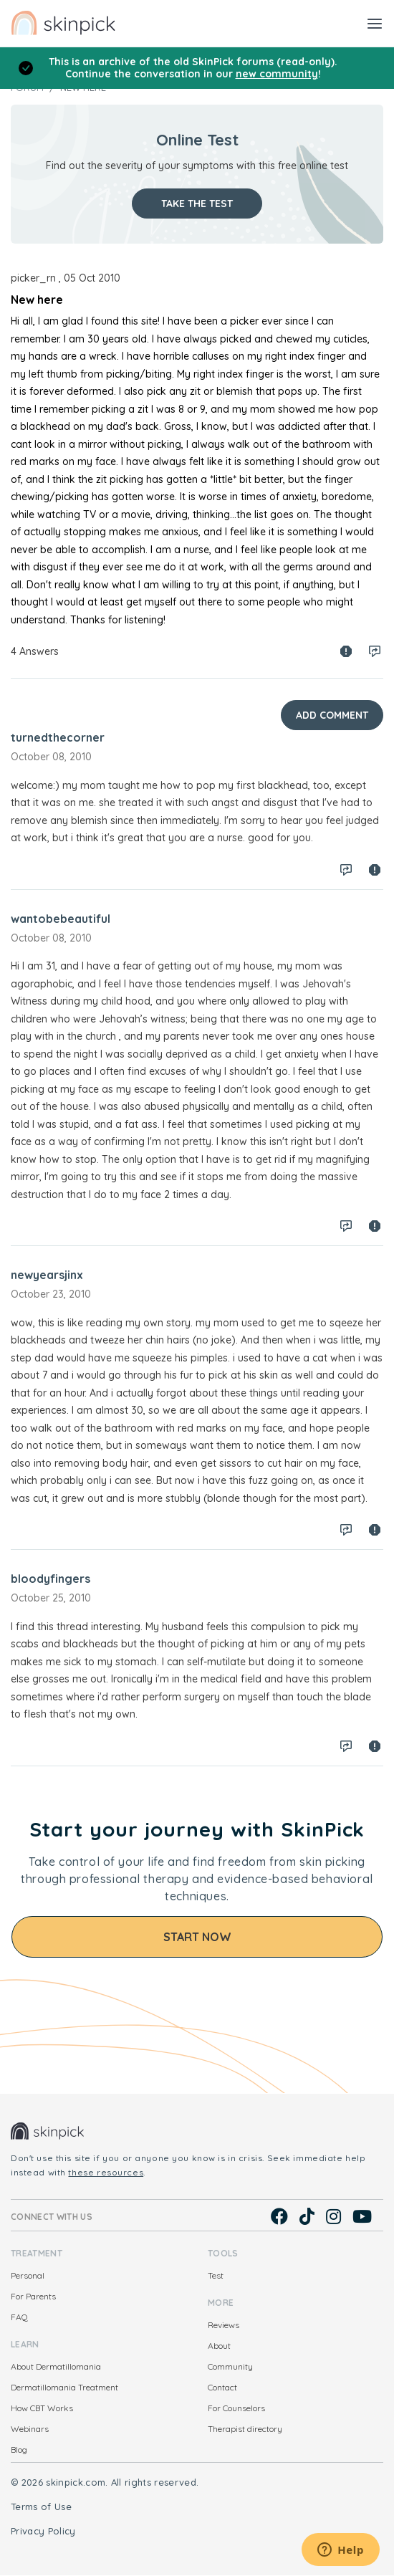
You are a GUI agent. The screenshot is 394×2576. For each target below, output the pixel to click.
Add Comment (332, 715)
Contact (222, 2387)
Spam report (346, 651)
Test (216, 2275)
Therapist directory (245, 2428)
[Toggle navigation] (375, 23)
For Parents (33, 2296)
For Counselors (236, 2408)
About (219, 2345)
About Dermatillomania (56, 2366)
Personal (27, 2275)
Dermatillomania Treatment (64, 2387)
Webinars (30, 2428)
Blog (19, 2449)
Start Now (197, 1937)
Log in (374, 651)
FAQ (19, 2317)
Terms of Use (41, 2506)
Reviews (223, 2324)
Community (230, 2366)
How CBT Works (42, 2408)
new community (277, 73)
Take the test (197, 203)
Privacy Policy (43, 2531)
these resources (105, 2172)
